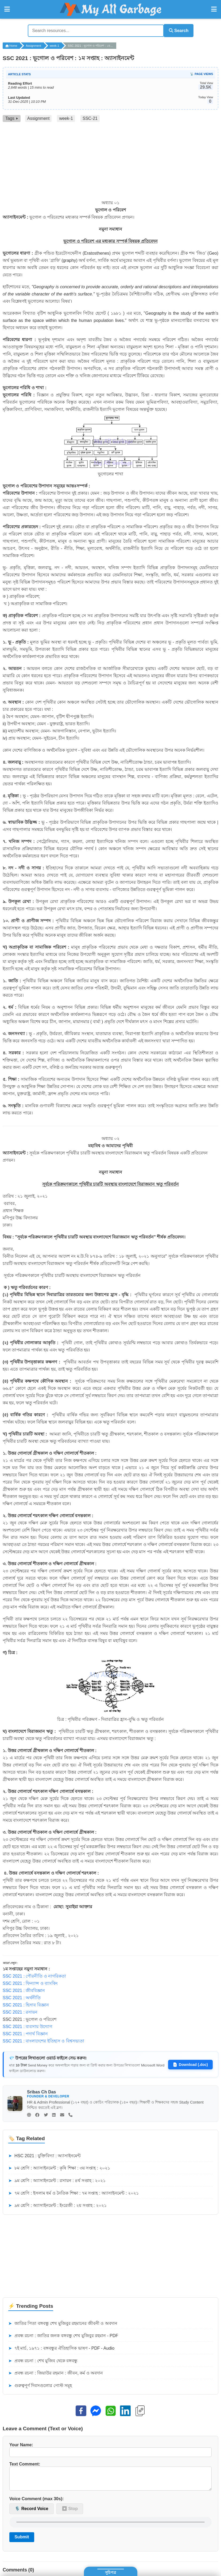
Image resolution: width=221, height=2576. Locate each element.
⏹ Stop (70, 2512)
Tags (11, 117)
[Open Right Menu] (214, 9)
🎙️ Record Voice (31, 2512)
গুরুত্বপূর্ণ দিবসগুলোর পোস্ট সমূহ (40, 2384)
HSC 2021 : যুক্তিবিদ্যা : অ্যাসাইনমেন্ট (44, 2155)
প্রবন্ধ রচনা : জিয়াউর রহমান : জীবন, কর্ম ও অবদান (55, 2372)
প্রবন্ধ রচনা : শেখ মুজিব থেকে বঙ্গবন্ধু (42, 2359)
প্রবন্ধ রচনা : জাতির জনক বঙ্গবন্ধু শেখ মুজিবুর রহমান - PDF (63, 2335)
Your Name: (110, 2449)
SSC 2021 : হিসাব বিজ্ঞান (26, 2004)
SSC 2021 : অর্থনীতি (22, 1997)
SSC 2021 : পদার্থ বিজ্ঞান (25, 2033)
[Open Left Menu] (7, 9)
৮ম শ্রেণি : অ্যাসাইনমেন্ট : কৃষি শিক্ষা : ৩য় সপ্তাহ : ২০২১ (59, 2167)
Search (176, 30)
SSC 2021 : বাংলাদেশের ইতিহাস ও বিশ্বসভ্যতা (43, 2040)
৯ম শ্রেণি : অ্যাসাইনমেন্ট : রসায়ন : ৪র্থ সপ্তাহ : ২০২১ (57, 2179)
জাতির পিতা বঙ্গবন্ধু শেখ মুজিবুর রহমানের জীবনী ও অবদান (62, 2322)
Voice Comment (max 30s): (36, 2502)
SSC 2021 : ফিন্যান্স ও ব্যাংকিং (30, 1982)
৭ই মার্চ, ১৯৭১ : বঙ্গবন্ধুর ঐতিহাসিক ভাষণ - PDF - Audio (61, 2347)
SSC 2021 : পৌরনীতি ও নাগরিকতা (34, 1975)
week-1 (54, 44)
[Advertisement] (110, 161)
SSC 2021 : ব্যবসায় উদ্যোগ (27, 2025)
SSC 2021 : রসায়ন (20, 2011)
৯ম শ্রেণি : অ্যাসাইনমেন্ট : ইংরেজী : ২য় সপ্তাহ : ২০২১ (57, 2204)
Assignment (33, 44)
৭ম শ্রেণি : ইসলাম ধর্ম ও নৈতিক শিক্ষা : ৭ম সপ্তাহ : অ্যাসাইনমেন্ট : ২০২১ (73, 2192)
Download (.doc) (190, 2064)
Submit (21, 2540)
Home (11, 44)
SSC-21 (90, 117)
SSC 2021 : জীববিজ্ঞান (24, 1989)
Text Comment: (110, 2477)
